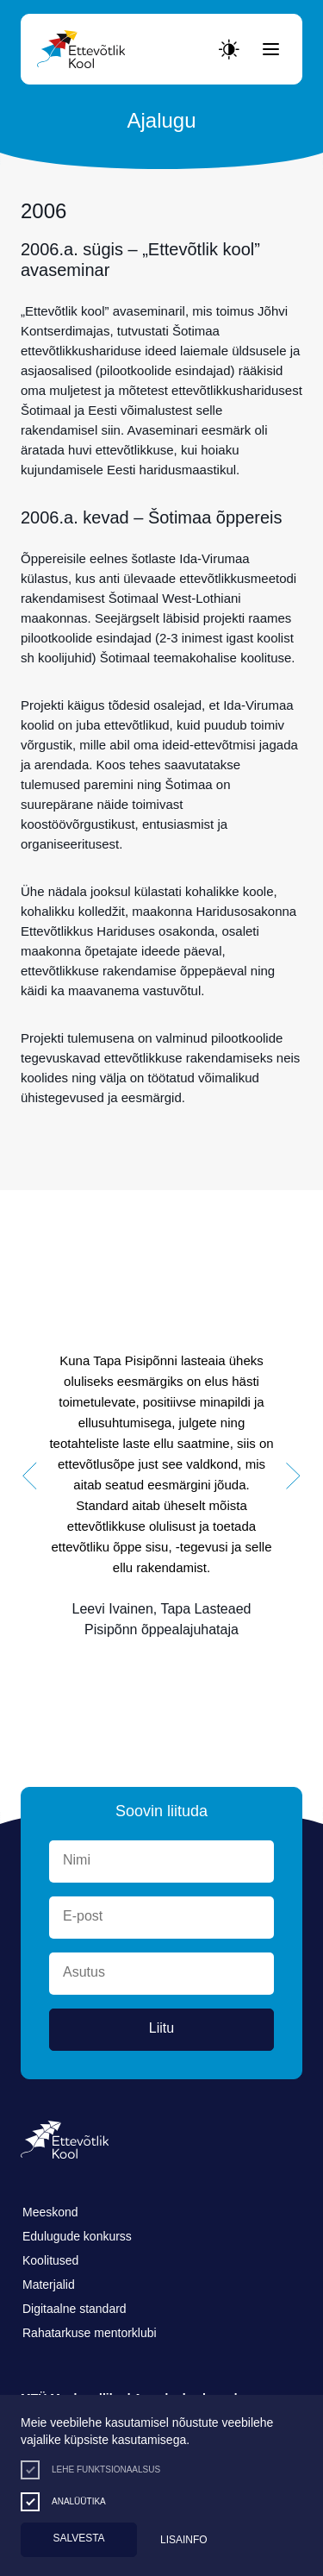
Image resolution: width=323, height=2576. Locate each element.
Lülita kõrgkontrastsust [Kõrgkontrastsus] (25, 14)
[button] (29, 1476)
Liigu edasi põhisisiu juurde (21, 3)
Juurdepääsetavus (30, 3)
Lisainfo (184, 2540)
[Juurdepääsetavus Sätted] (229, 49)
